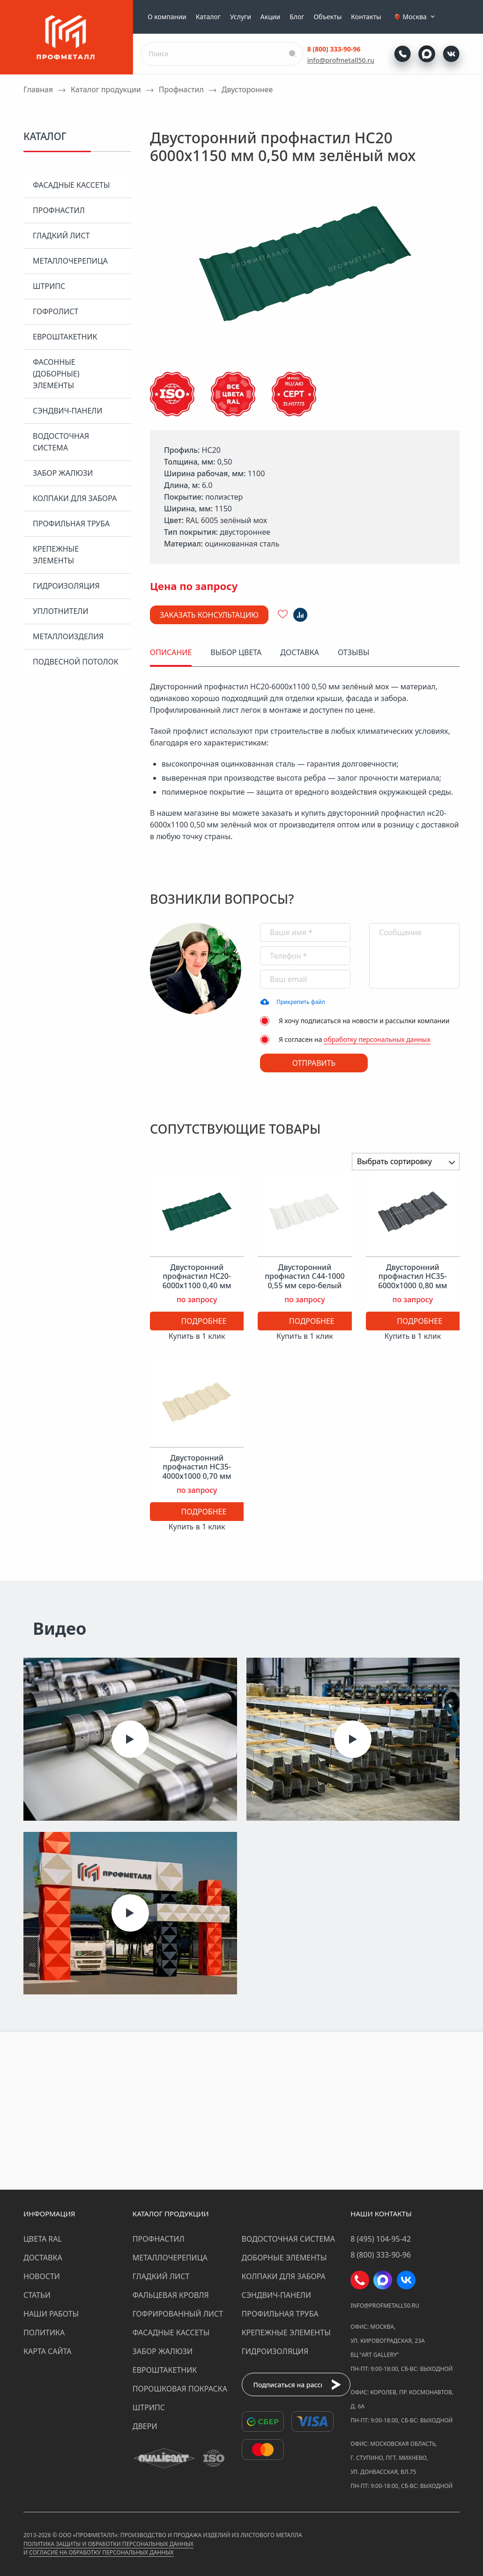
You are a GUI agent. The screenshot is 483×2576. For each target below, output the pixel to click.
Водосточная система (61, 442)
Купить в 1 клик (197, 1336)
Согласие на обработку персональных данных (101, 2552)
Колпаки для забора (75, 498)
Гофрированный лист (178, 2314)
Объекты (327, 17)
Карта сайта (47, 2351)
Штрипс (49, 286)
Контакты (366, 17)
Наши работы (51, 2314)
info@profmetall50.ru (340, 60)
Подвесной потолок (76, 662)
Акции (270, 17)
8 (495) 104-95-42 (380, 2239)
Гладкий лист (61, 235)
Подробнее (204, 1321)
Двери (145, 2426)
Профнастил (59, 210)
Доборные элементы (284, 2257)
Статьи (37, 2295)
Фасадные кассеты (71, 185)
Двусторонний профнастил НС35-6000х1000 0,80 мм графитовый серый (412, 1281)
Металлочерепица (70, 261)
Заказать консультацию (209, 615)
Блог (297, 17)
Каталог (208, 17)
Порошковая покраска (180, 2389)
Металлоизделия (68, 636)
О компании (167, 17)
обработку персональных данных (377, 1039)
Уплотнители (61, 611)
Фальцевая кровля (171, 2295)
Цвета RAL (42, 2239)
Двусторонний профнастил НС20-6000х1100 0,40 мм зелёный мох (197, 1281)
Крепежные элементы (56, 555)
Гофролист (55, 311)
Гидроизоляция (66, 586)
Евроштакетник (65, 337)
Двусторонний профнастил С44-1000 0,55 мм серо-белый (305, 1276)
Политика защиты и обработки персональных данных (108, 2544)
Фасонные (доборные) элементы (56, 374)
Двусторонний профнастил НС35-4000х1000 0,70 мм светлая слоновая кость (197, 1476)
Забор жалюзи (63, 473)
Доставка (42, 2257)
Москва (420, 17)
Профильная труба (71, 523)
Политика (44, 2332)
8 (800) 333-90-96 (334, 48)
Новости (41, 2276)
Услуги (240, 17)
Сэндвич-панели (68, 411)
